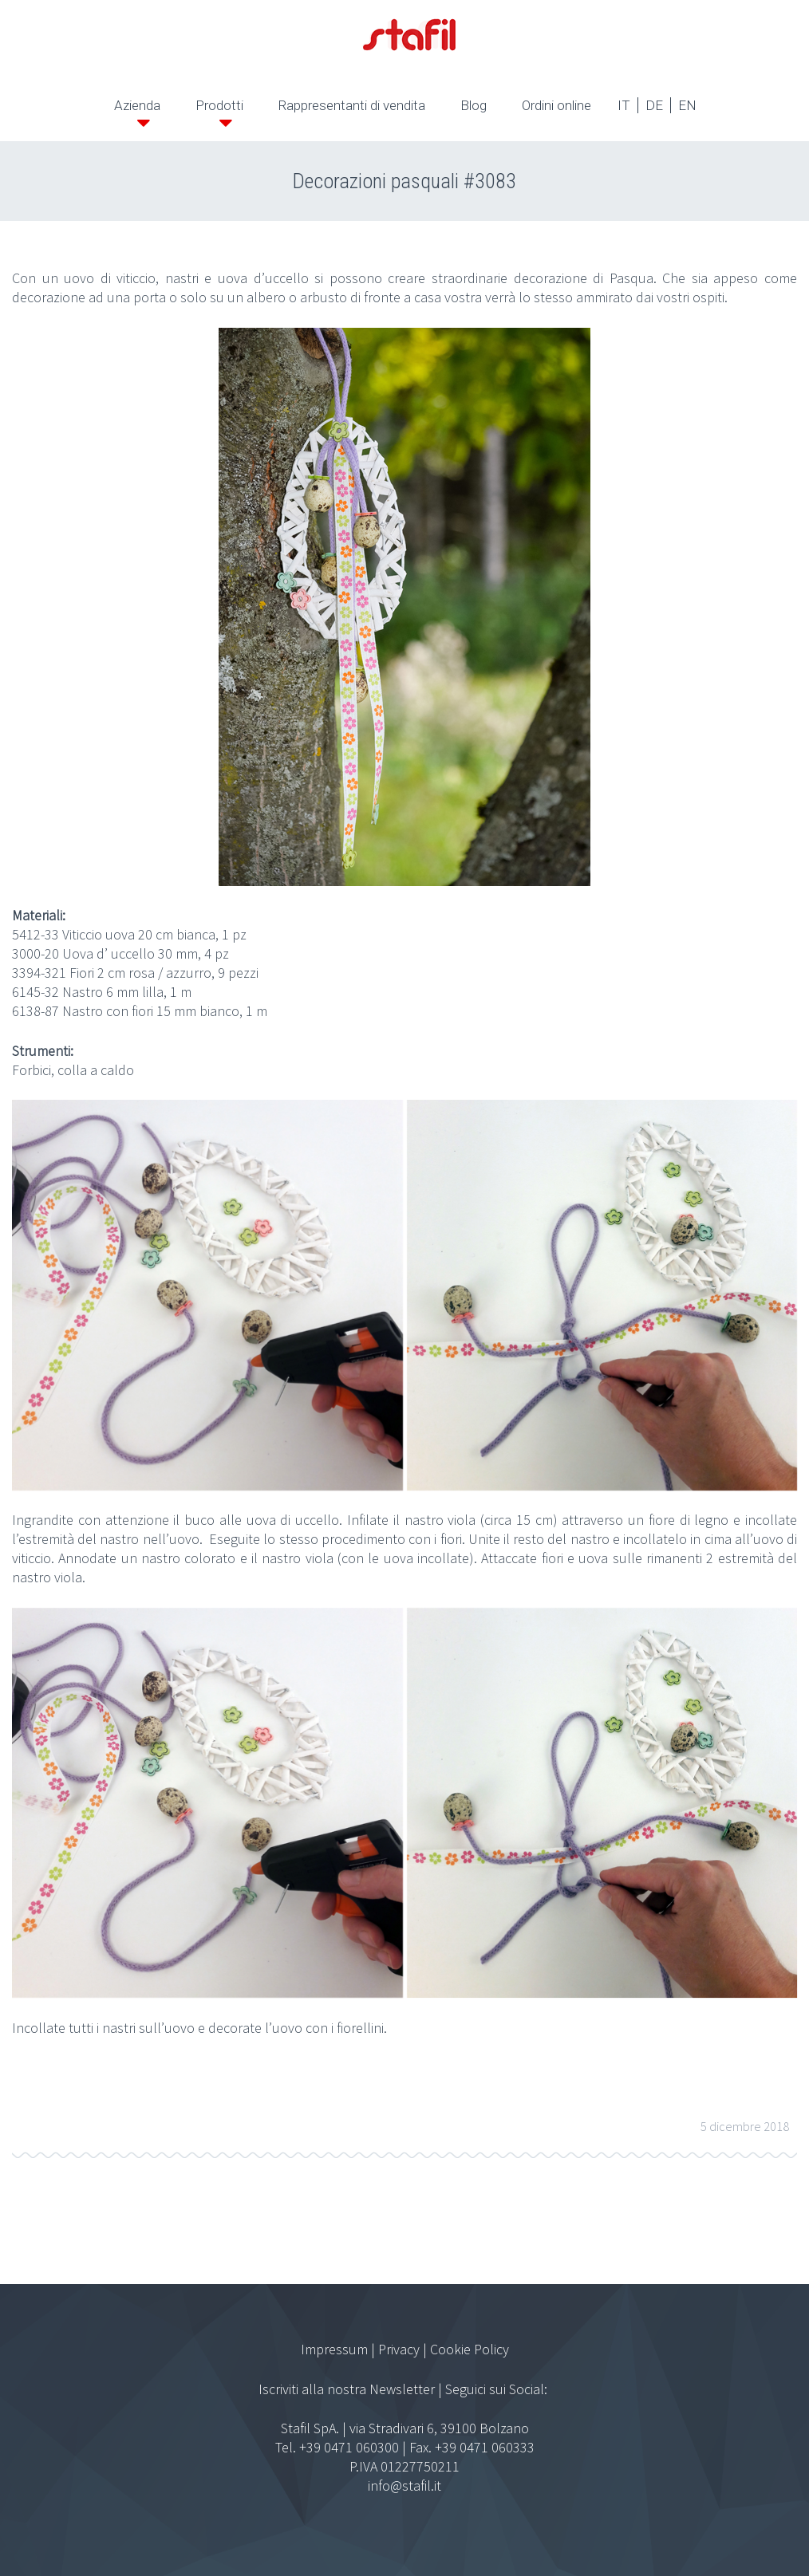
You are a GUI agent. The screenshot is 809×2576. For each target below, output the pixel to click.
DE (652, 105)
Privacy (399, 2349)
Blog (473, 105)
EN (686, 105)
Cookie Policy (469, 2349)
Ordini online (556, 105)
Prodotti (219, 105)
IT (622, 105)
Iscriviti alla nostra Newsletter (346, 2389)
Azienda (137, 105)
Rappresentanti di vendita (351, 105)
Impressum (334, 2349)
